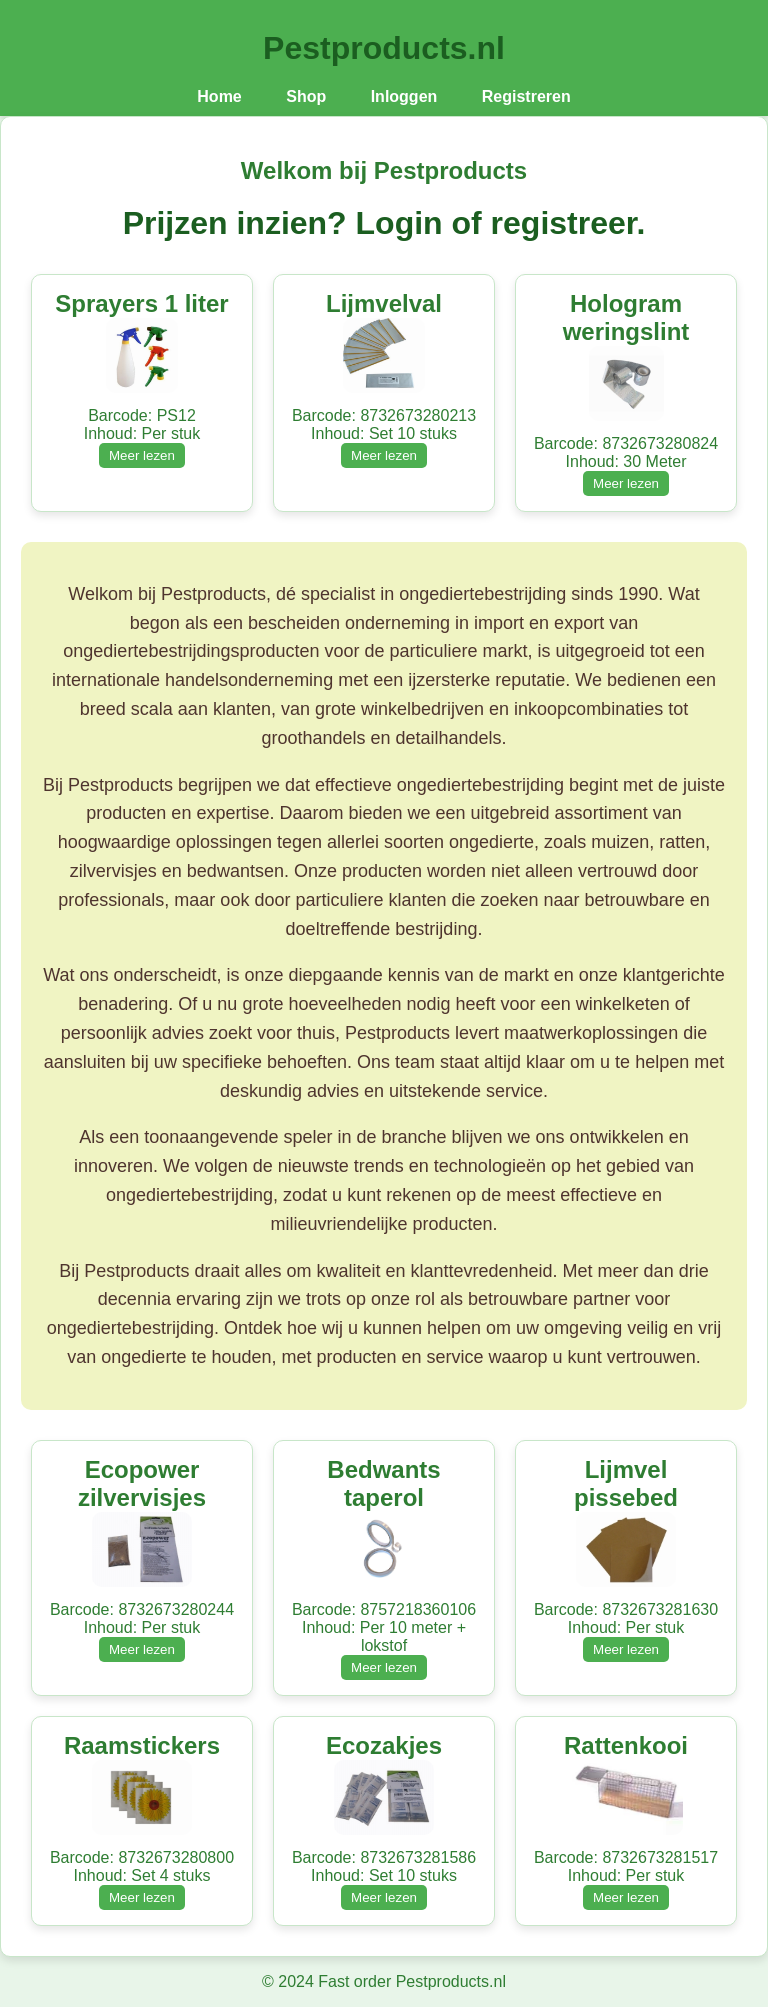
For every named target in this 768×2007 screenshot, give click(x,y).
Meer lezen (142, 455)
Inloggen (404, 96)
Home (219, 96)
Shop (306, 96)
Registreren (526, 96)
